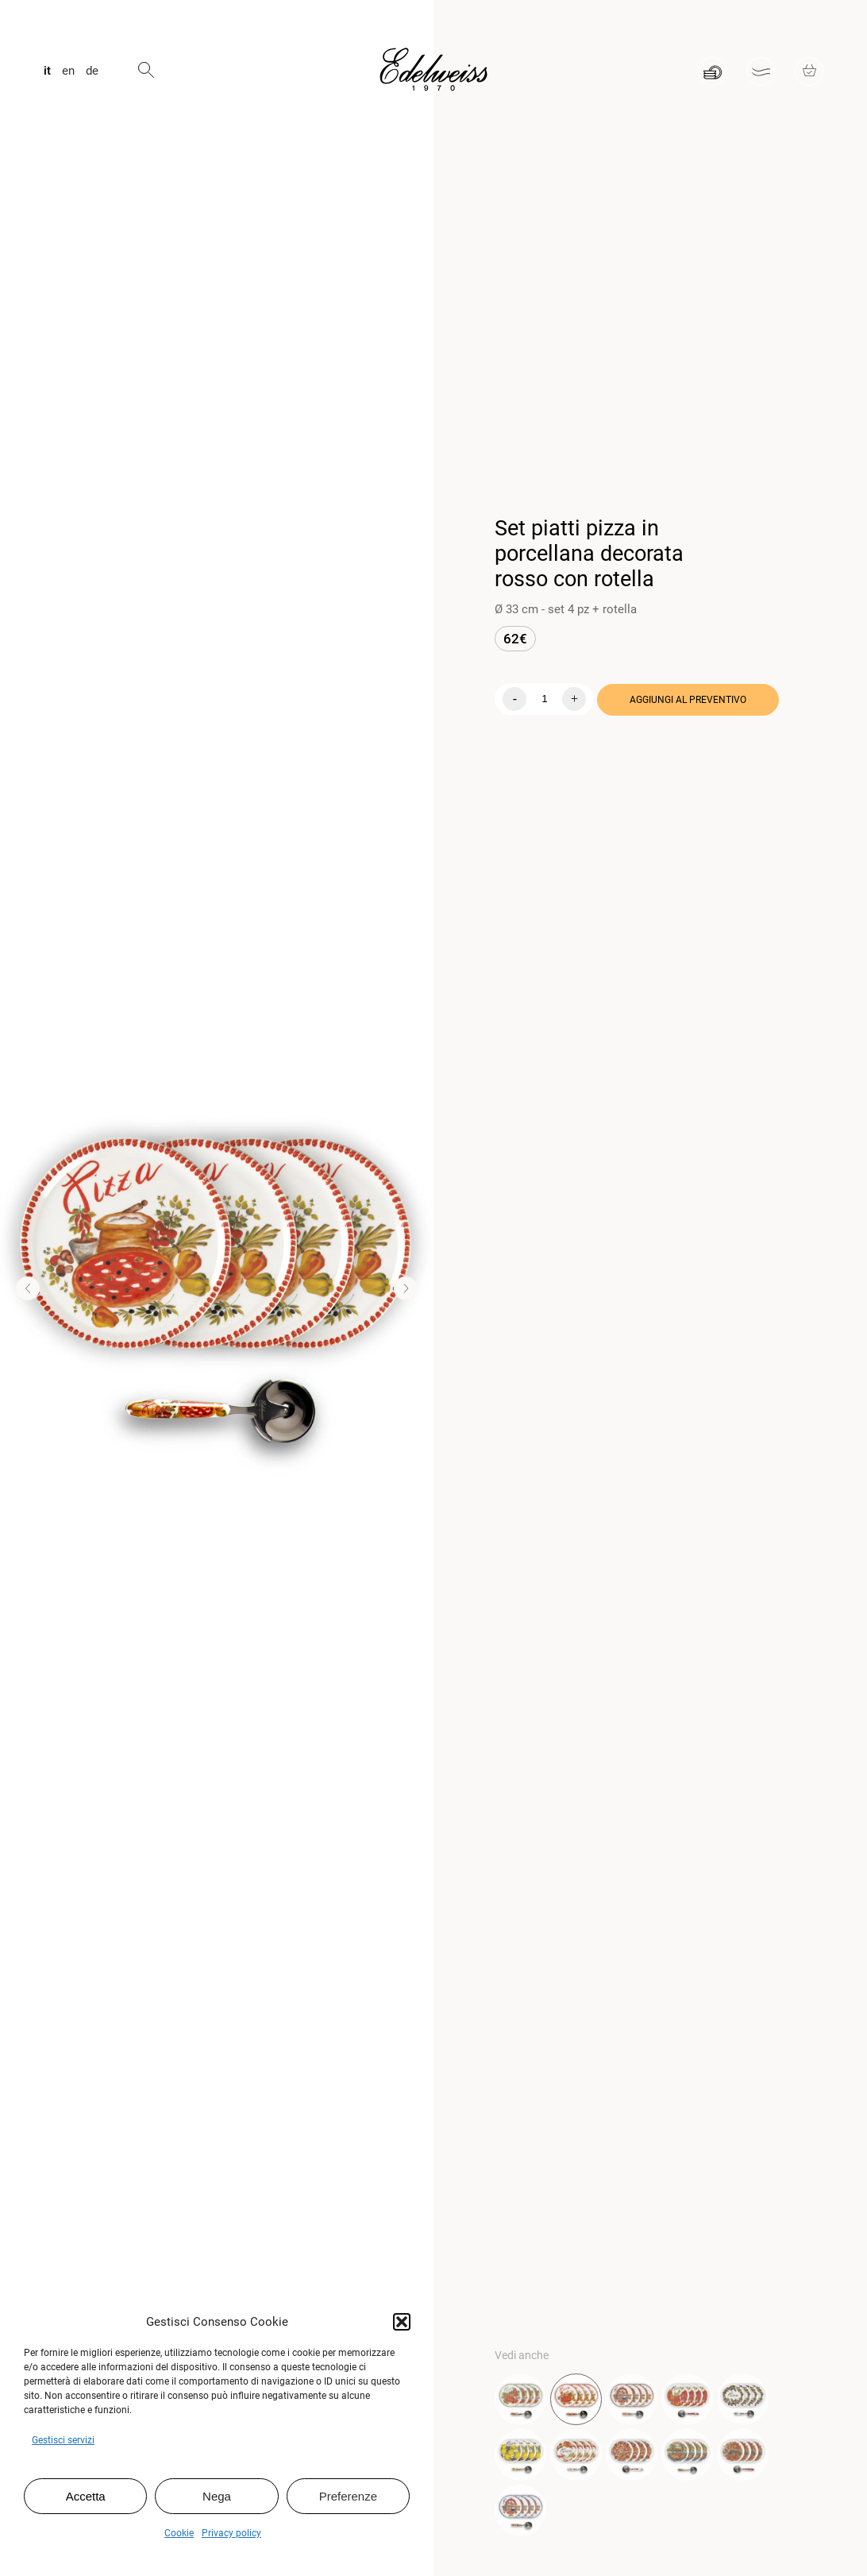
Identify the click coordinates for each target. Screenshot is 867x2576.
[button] (402, 2322)
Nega (216, 2496)
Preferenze (348, 2496)
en (68, 71)
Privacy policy (231, 2533)
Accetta (86, 2496)
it (47, 71)
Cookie (179, 2533)
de (92, 71)
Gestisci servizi (63, 2440)
